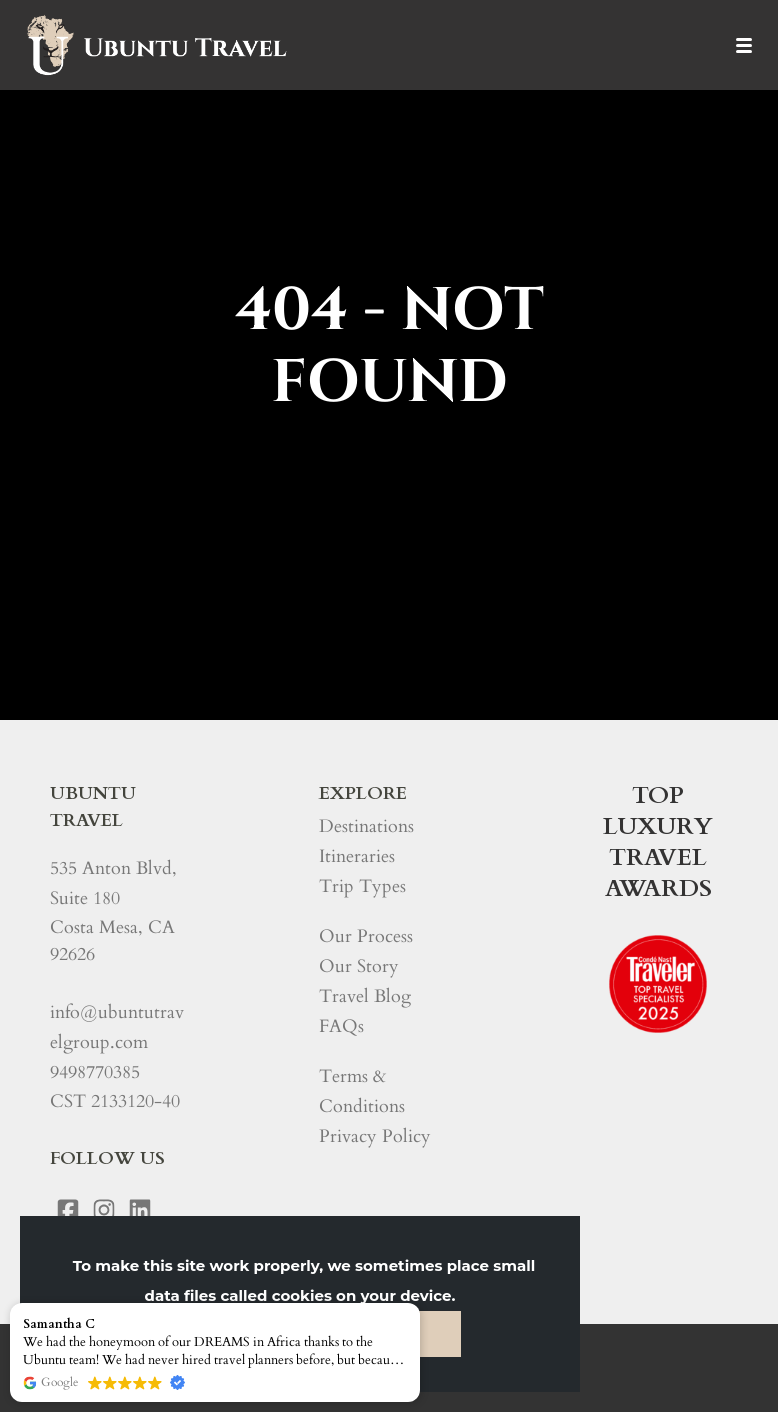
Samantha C (59, 1324)
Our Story (359, 966)
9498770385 (95, 1072)
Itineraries (357, 856)
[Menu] (743, 45)
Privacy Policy (375, 1136)
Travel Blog (365, 996)
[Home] (155, 45)
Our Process (366, 936)
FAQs (341, 1026)
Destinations (366, 826)
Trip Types (362, 886)
